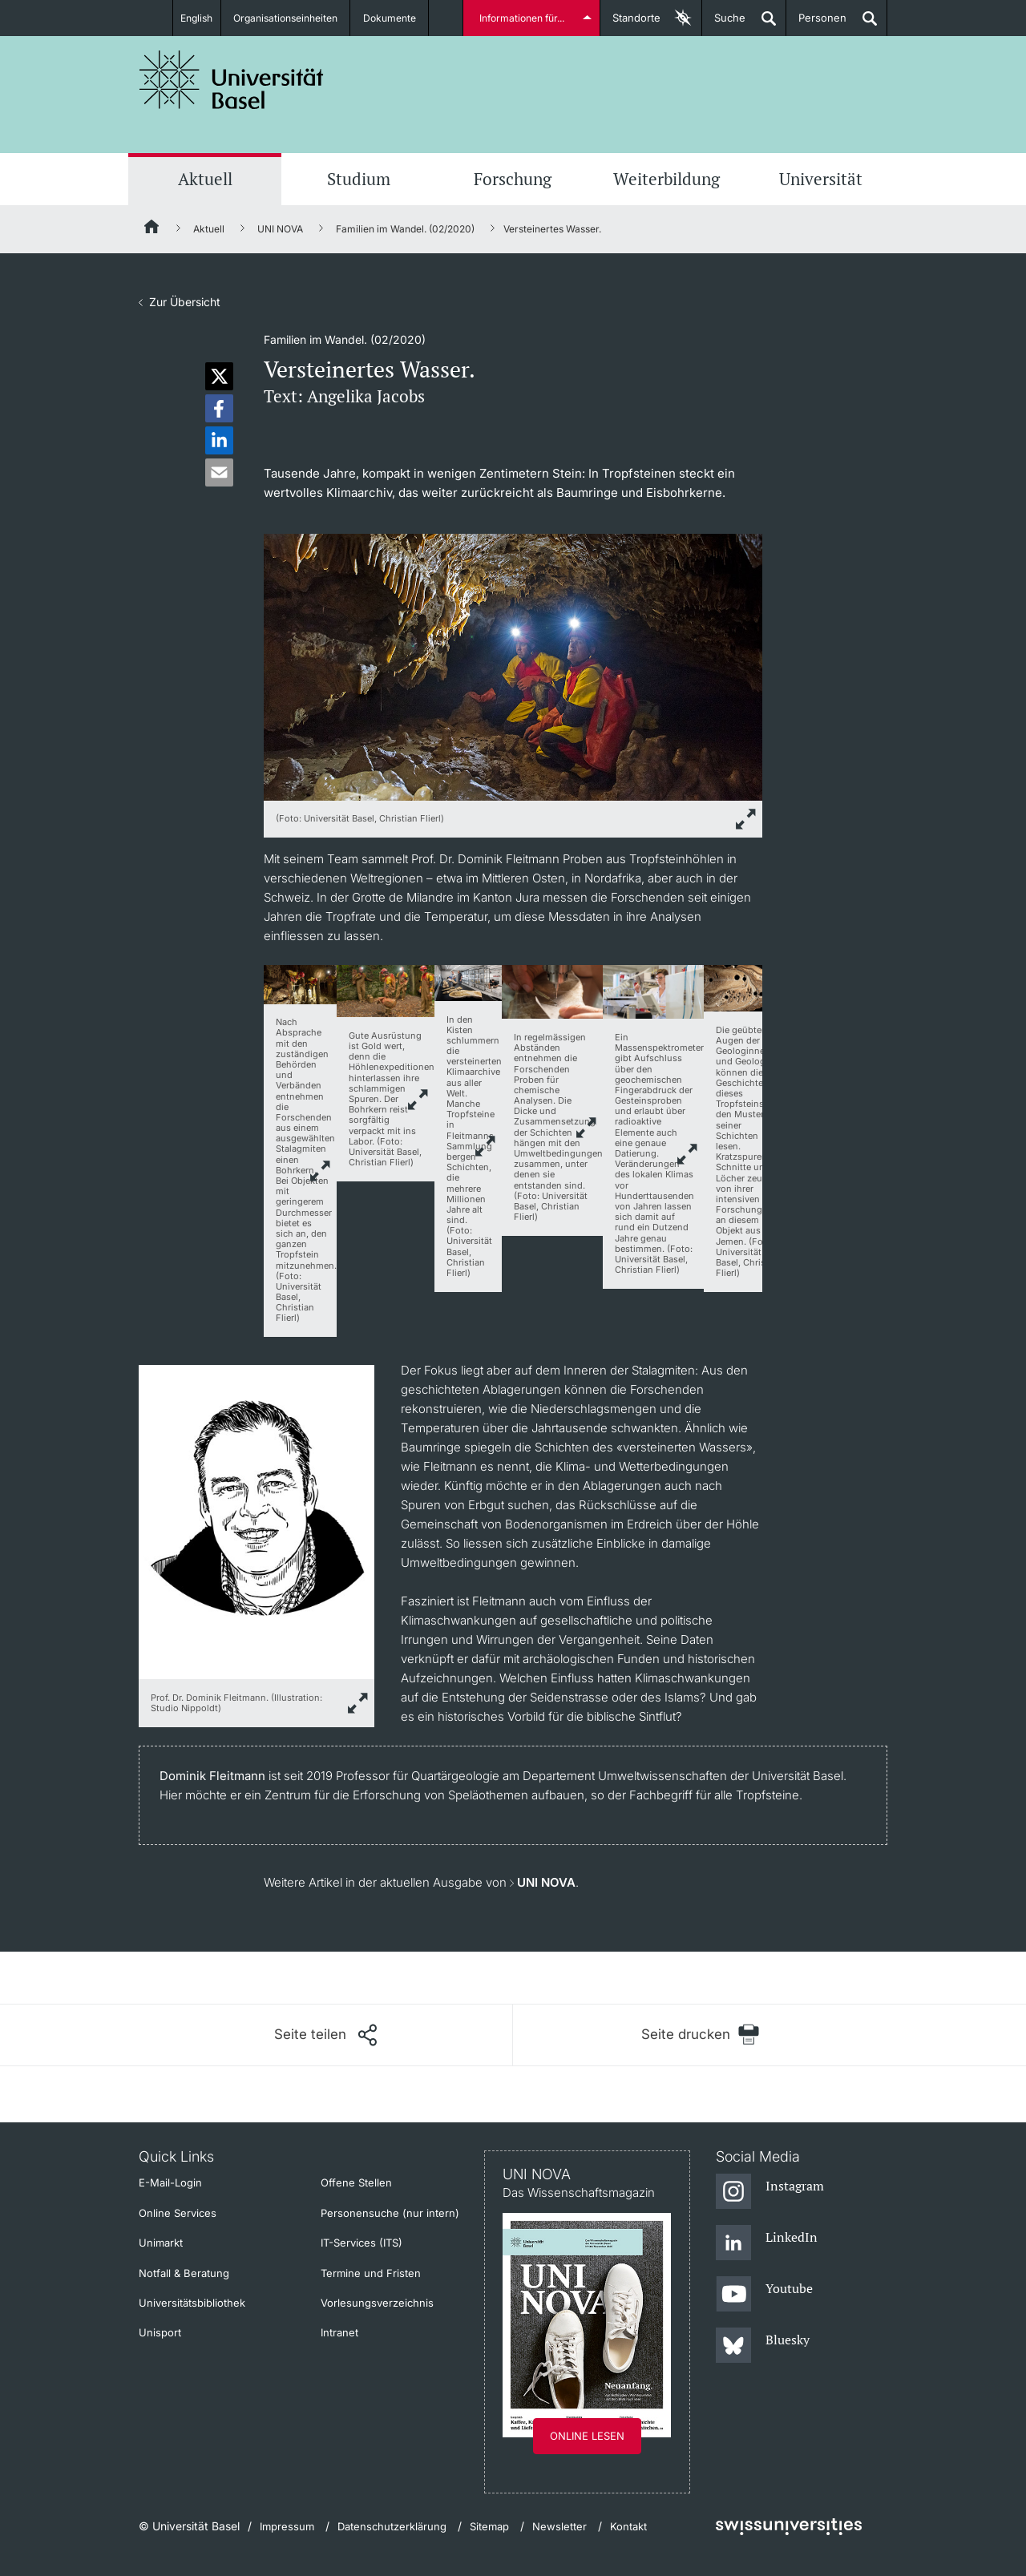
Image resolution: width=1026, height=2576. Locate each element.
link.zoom (321, 1170)
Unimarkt (161, 2242)
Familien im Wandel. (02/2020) (405, 229)
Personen (816, 23)
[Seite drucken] (700, 2035)
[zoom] (513, 665)
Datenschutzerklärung (391, 2526)
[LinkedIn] (767, 2243)
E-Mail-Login (170, 2182)
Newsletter (559, 2526)
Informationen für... (523, 17)
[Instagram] (770, 2192)
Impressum (287, 2526)
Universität (820, 179)
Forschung (512, 179)
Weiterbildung (666, 179)
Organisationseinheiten (290, 17)
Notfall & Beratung (184, 2273)
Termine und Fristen (371, 2273)
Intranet (339, 2332)
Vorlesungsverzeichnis (377, 2302)
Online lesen (587, 2435)
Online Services (177, 2213)
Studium (358, 179)
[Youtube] (764, 2294)
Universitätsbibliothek (192, 2302)
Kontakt (628, 2526)
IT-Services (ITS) (361, 2242)
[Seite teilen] (325, 2035)
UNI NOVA (280, 229)
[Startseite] (152, 229)
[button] (219, 376)
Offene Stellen (356, 2182)
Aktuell (205, 179)
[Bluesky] (763, 2346)
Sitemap (489, 2526)
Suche (723, 23)
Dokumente (397, 17)
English (194, 17)
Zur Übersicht (184, 302)
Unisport (160, 2332)
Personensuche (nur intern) (390, 2213)
